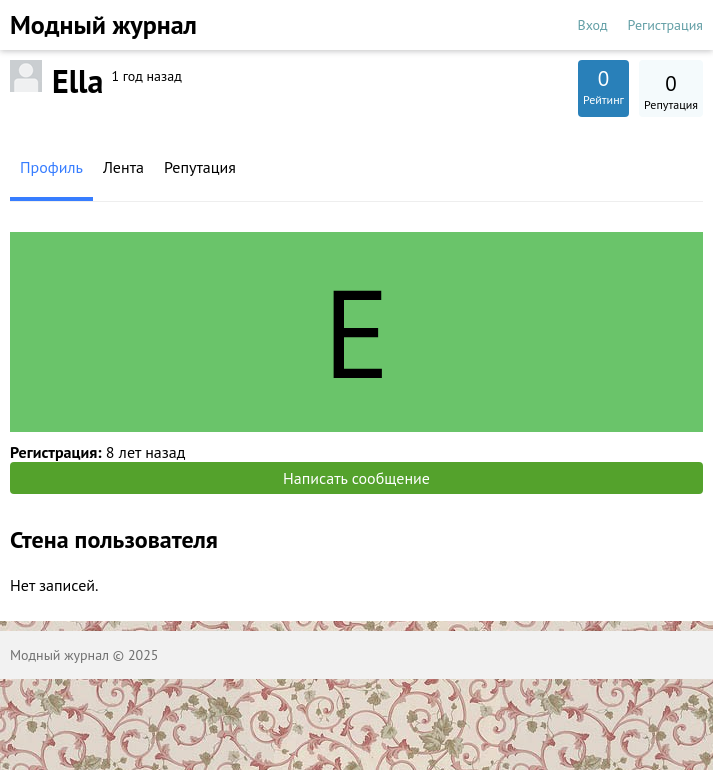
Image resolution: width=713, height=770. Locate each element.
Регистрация (665, 25)
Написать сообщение (356, 478)
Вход (593, 25)
